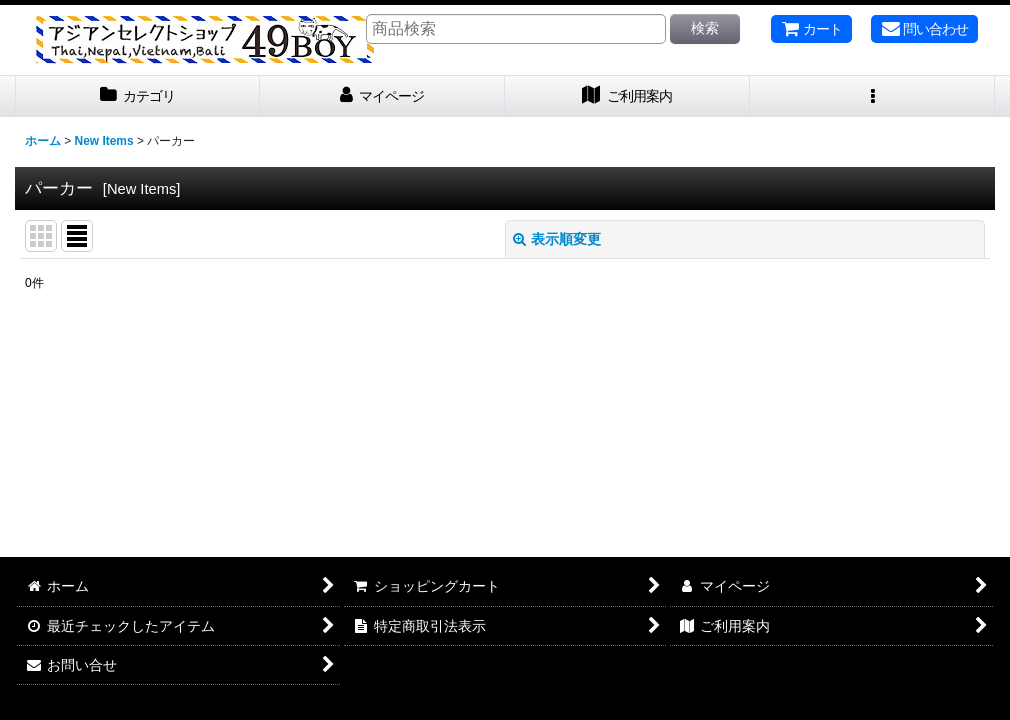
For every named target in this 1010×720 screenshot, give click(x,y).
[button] (872, 96)
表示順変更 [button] (557, 239)
